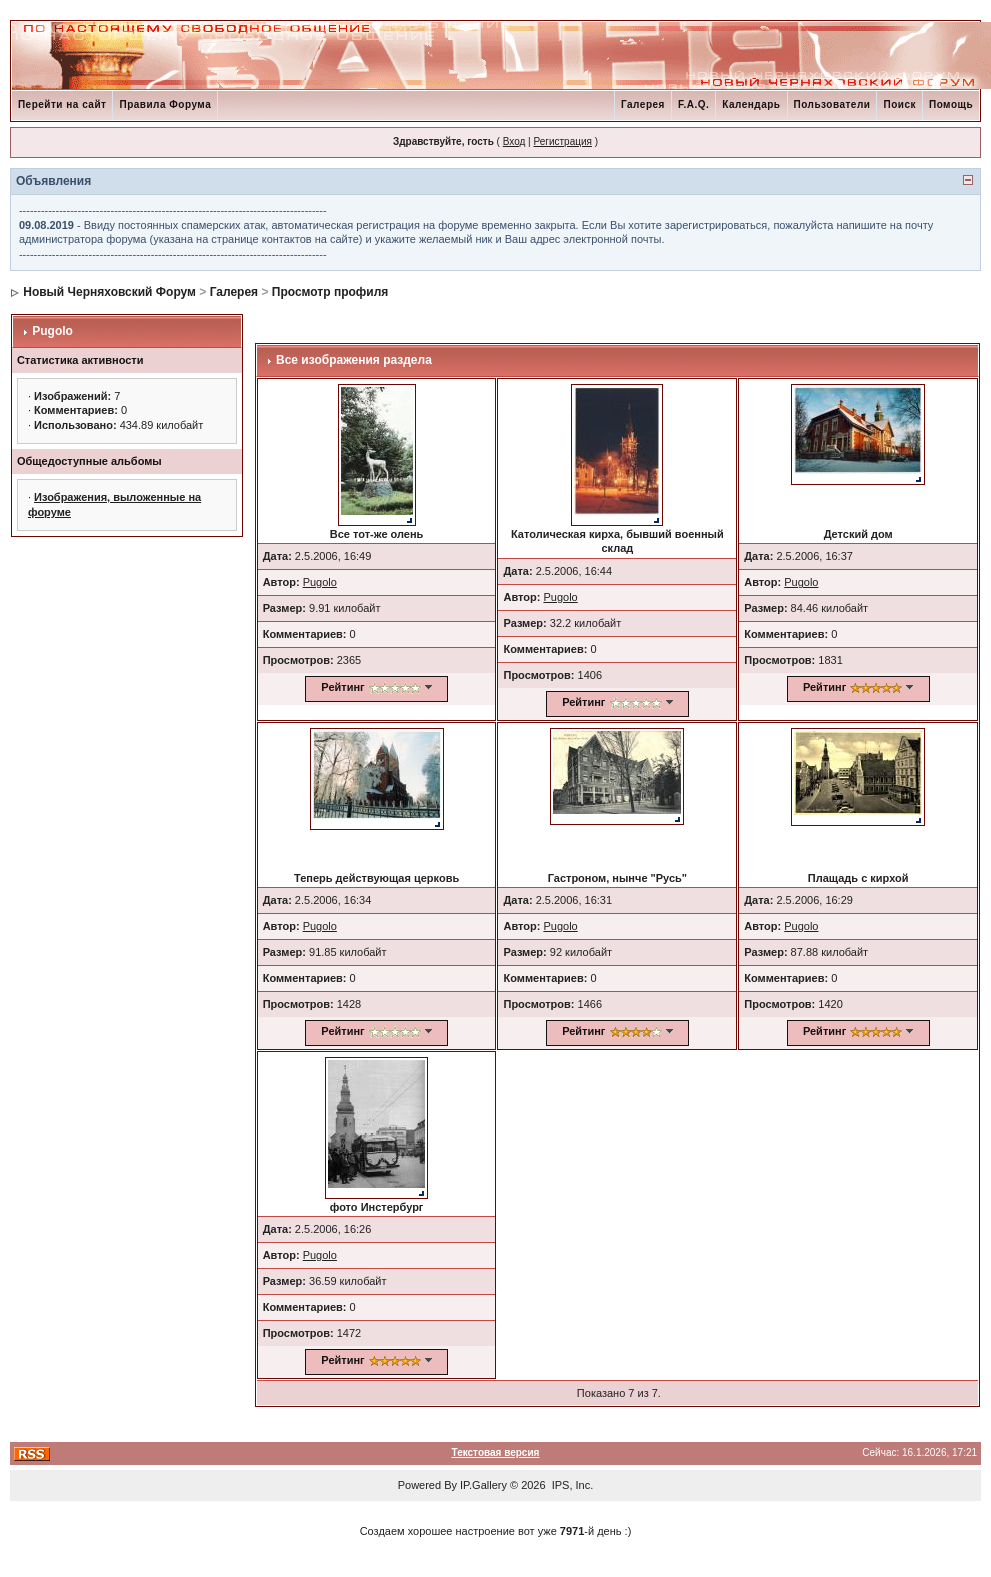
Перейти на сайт (62, 104)
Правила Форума (165, 104)
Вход (514, 141)
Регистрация (562, 141)
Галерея (643, 104)
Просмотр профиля (330, 292)
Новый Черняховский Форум (109, 292)
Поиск (899, 104)
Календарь (751, 104)
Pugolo (52, 331)
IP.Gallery (483, 1485)
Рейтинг (342, 687)
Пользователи (832, 104)
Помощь (951, 104)
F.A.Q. (693, 104)
